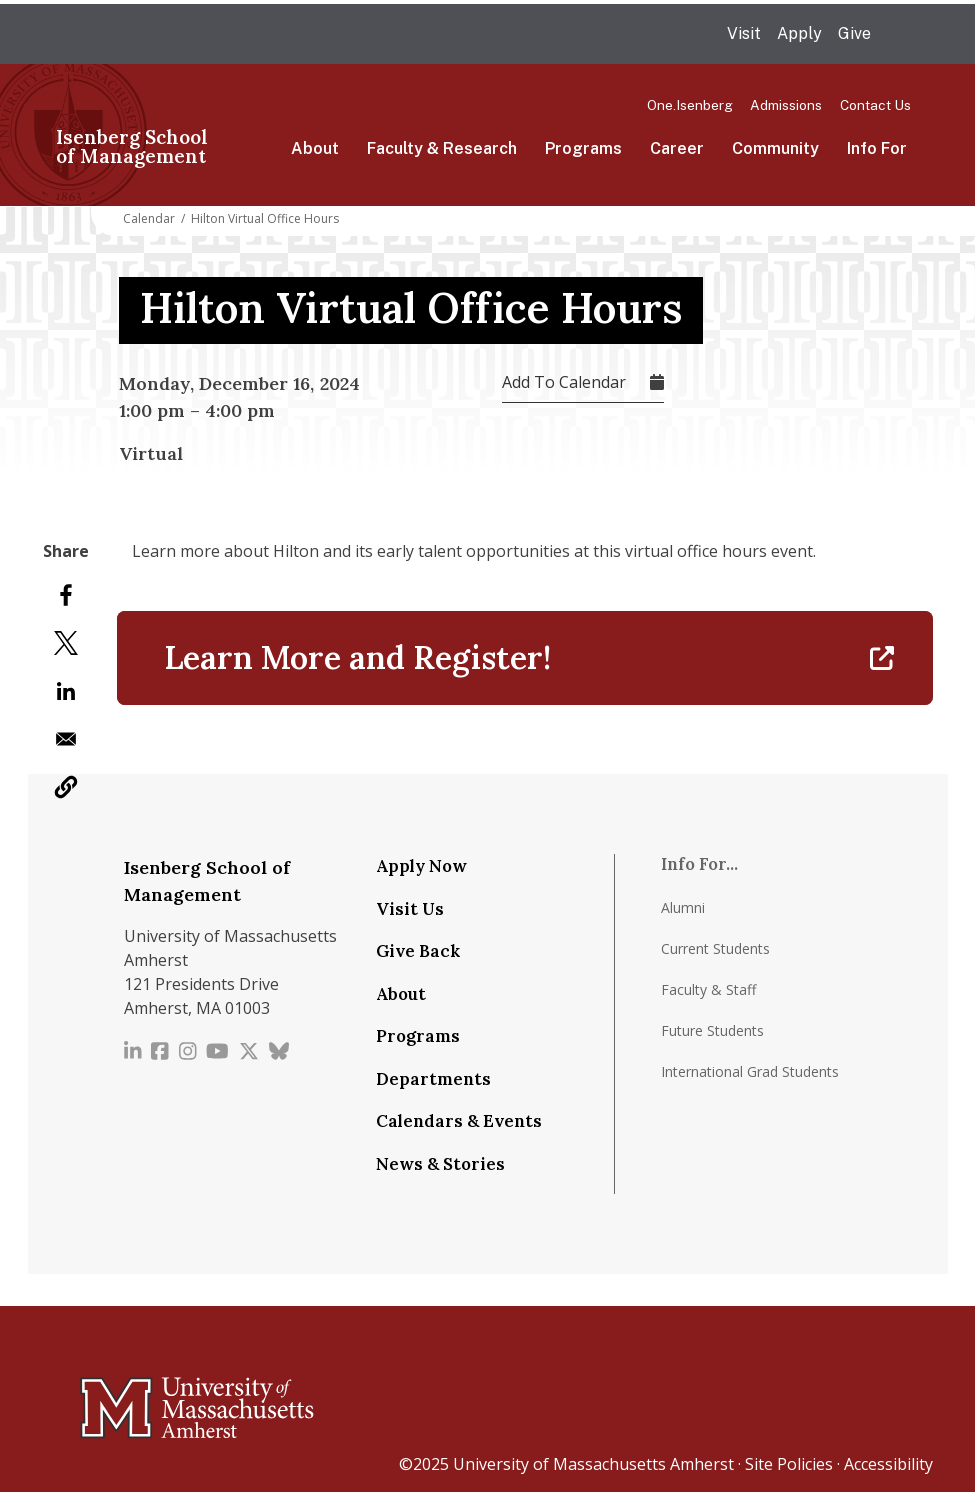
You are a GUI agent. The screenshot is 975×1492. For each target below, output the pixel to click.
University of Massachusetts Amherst (593, 1464)
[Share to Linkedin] (66, 691)
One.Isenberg (690, 105)
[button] (66, 787)
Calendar (149, 218)
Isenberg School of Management (132, 146)
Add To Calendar (564, 382)
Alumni (683, 907)
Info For (877, 148)
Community (775, 148)
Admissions (786, 105)
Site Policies (789, 1464)
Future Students (712, 1030)
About (315, 148)
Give (854, 33)
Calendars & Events (459, 1121)
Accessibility (888, 1464)
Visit (744, 33)
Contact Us (875, 105)
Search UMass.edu (899, 35)
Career (677, 148)
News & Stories (440, 1164)
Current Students (715, 948)
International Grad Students (750, 1071)
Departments (433, 1079)
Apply (799, 33)
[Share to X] (66, 643)
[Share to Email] (66, 739)
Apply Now (421, 866)
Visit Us (410, 909)
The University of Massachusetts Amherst (261, 34)
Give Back (418, 951)
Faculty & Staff (708, 989)
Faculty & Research (442, 148)
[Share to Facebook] (66, 595)
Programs (583, 148)
